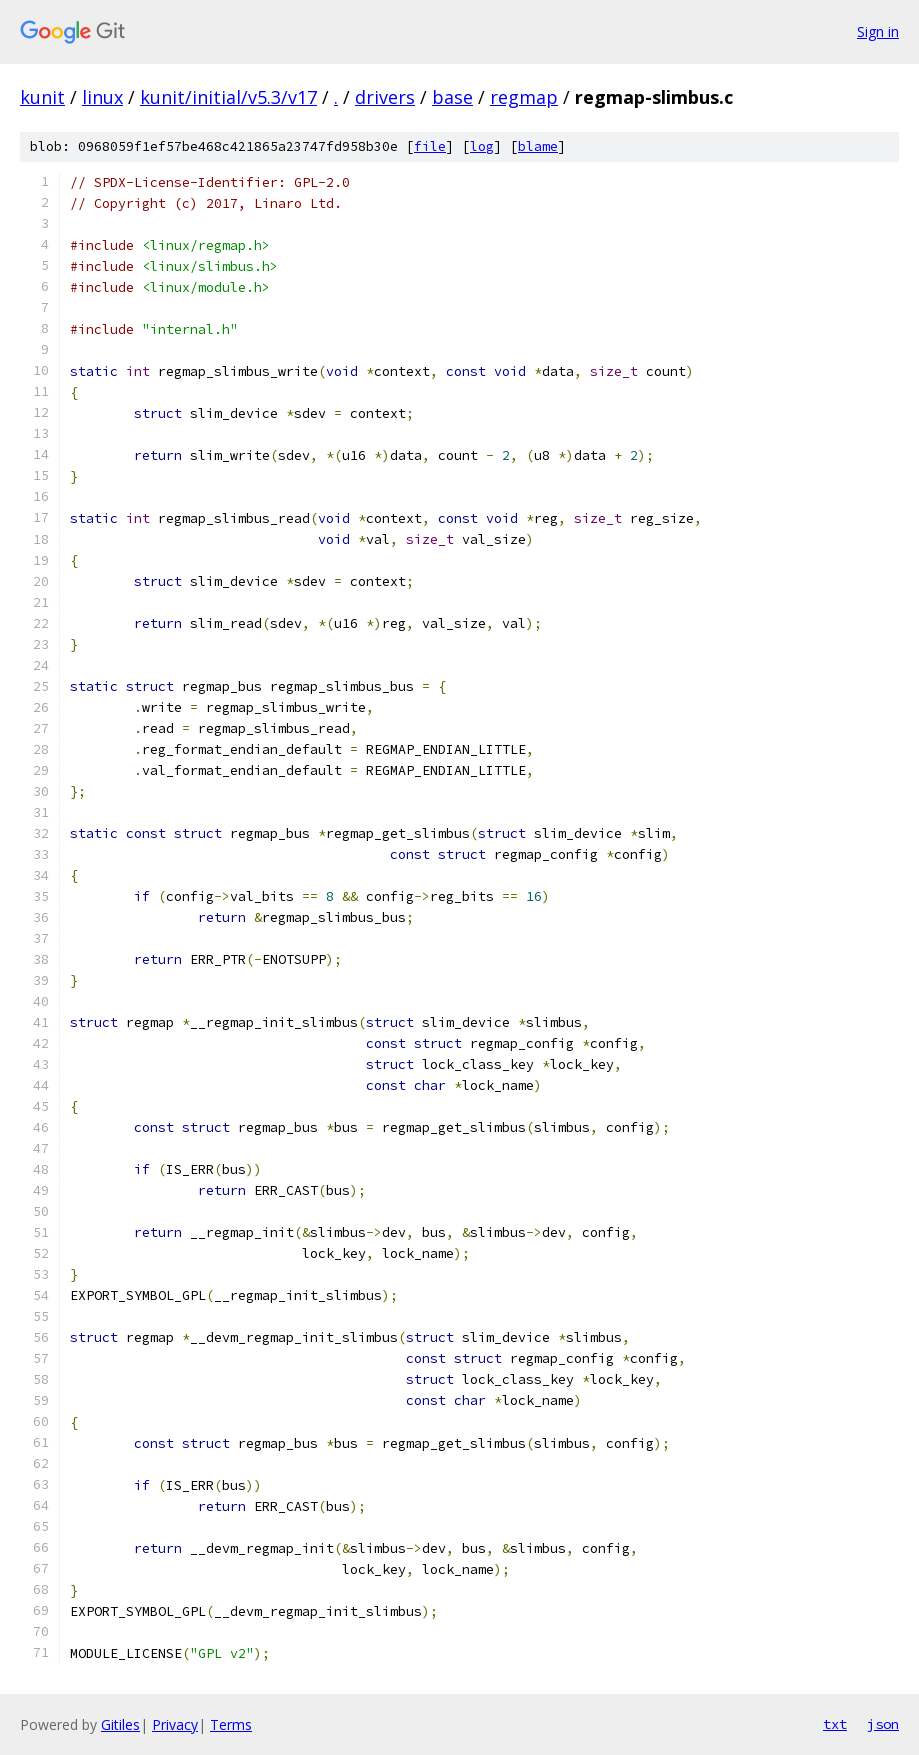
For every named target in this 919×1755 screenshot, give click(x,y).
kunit (42, 97)
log (482, 146)
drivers (385, 97)
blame (538, 146)
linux (102, 97)
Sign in (878, 31)
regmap (524, 97)
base (452, 97)
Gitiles (120, 1724)
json (883, 1724)
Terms (231, 1724)
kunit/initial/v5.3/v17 (228, 97)
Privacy (175, 1724)
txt (835, 1724)
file (430, 146)
